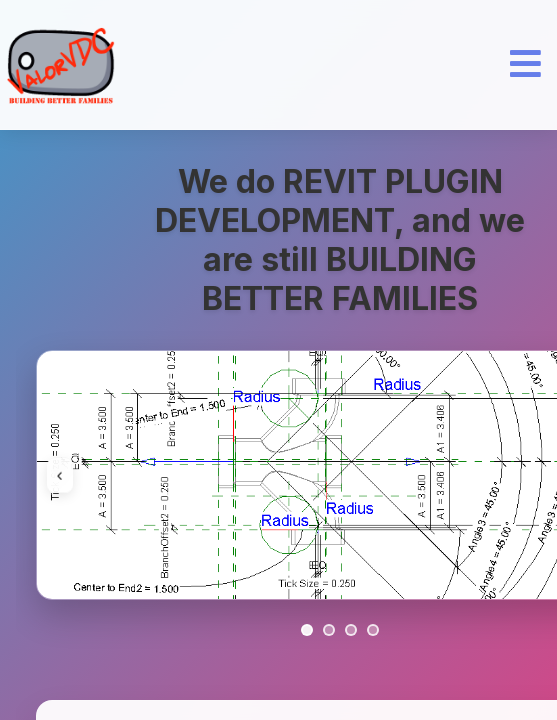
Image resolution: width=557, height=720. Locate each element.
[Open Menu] (525, 65)
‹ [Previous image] (60, 474)
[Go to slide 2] (329, 630)
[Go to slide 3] (351, 630)
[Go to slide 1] (307, 630)
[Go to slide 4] (373, 630)
